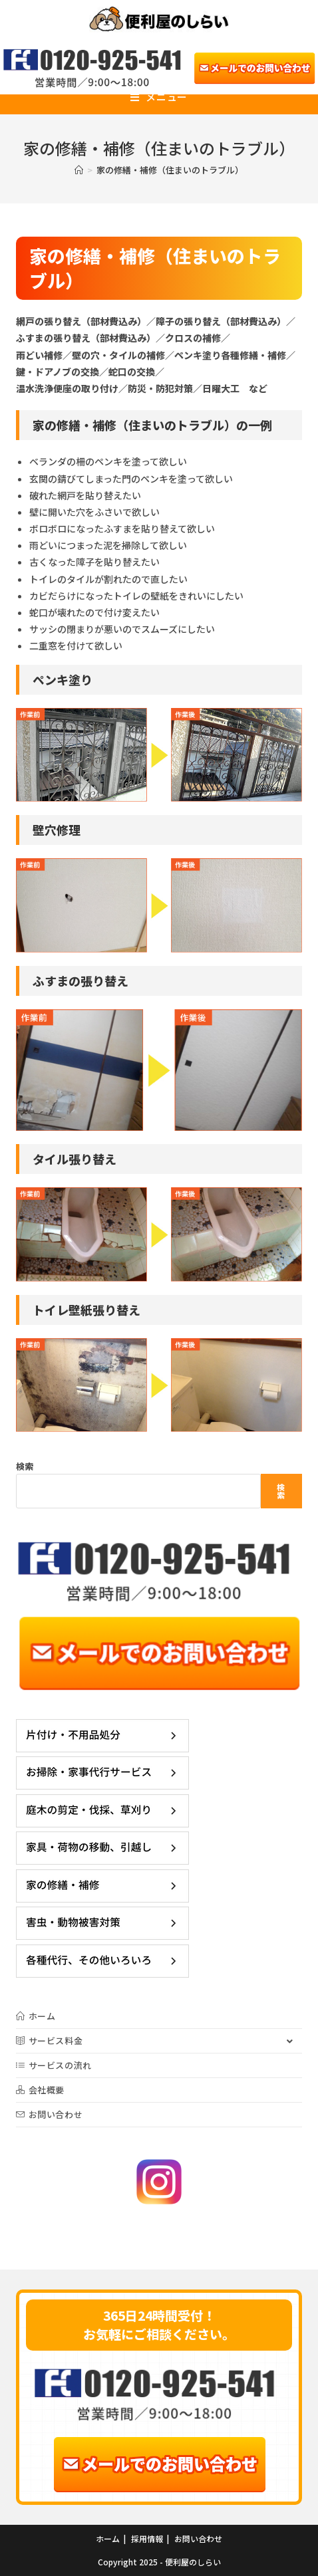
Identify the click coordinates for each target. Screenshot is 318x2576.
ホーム (108, 2538)
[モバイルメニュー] (159, 97)
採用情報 (147, 2538)
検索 (24, 1466)
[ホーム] (79, 170)
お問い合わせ (198, 2538)
